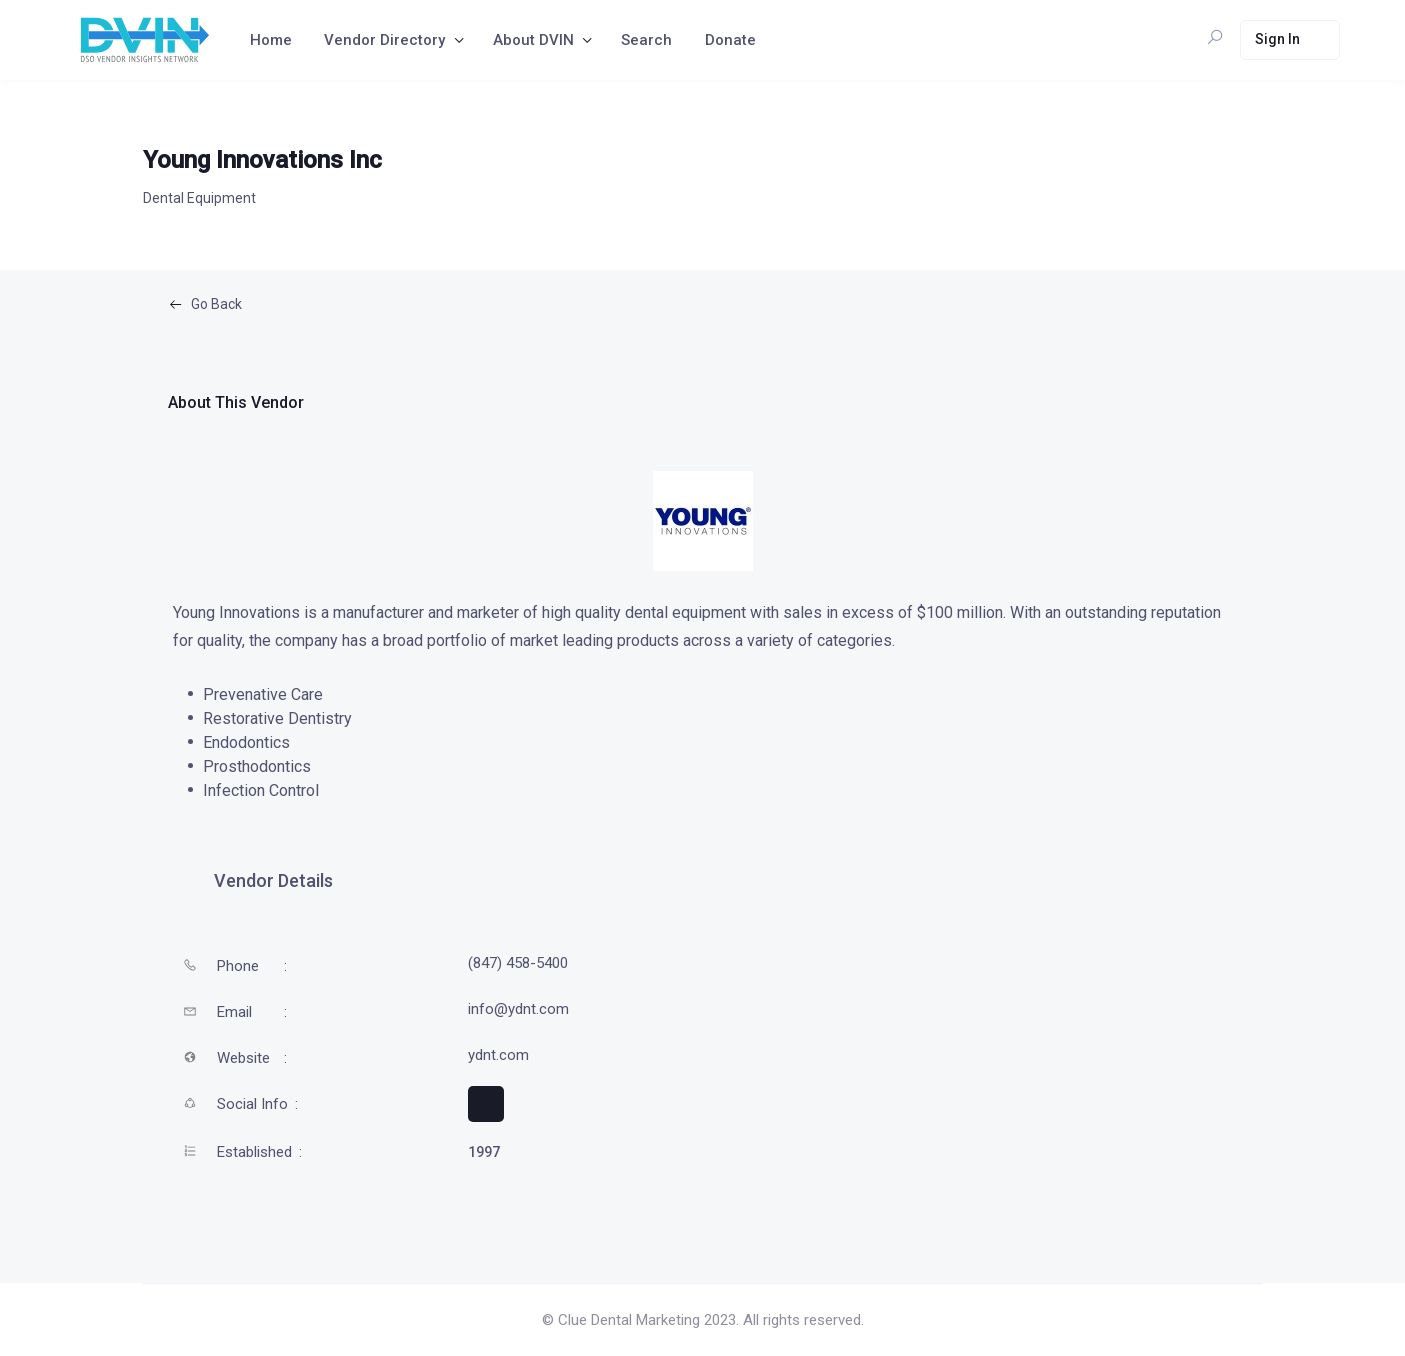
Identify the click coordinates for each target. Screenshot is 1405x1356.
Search (646, 40)
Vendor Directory (384, 40)
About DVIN (533, 40)
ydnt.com (498, 1055)
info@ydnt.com (518, 1009)
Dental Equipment (199, 198)
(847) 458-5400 (518, 963)
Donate (730, 40)
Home (271, 40)
